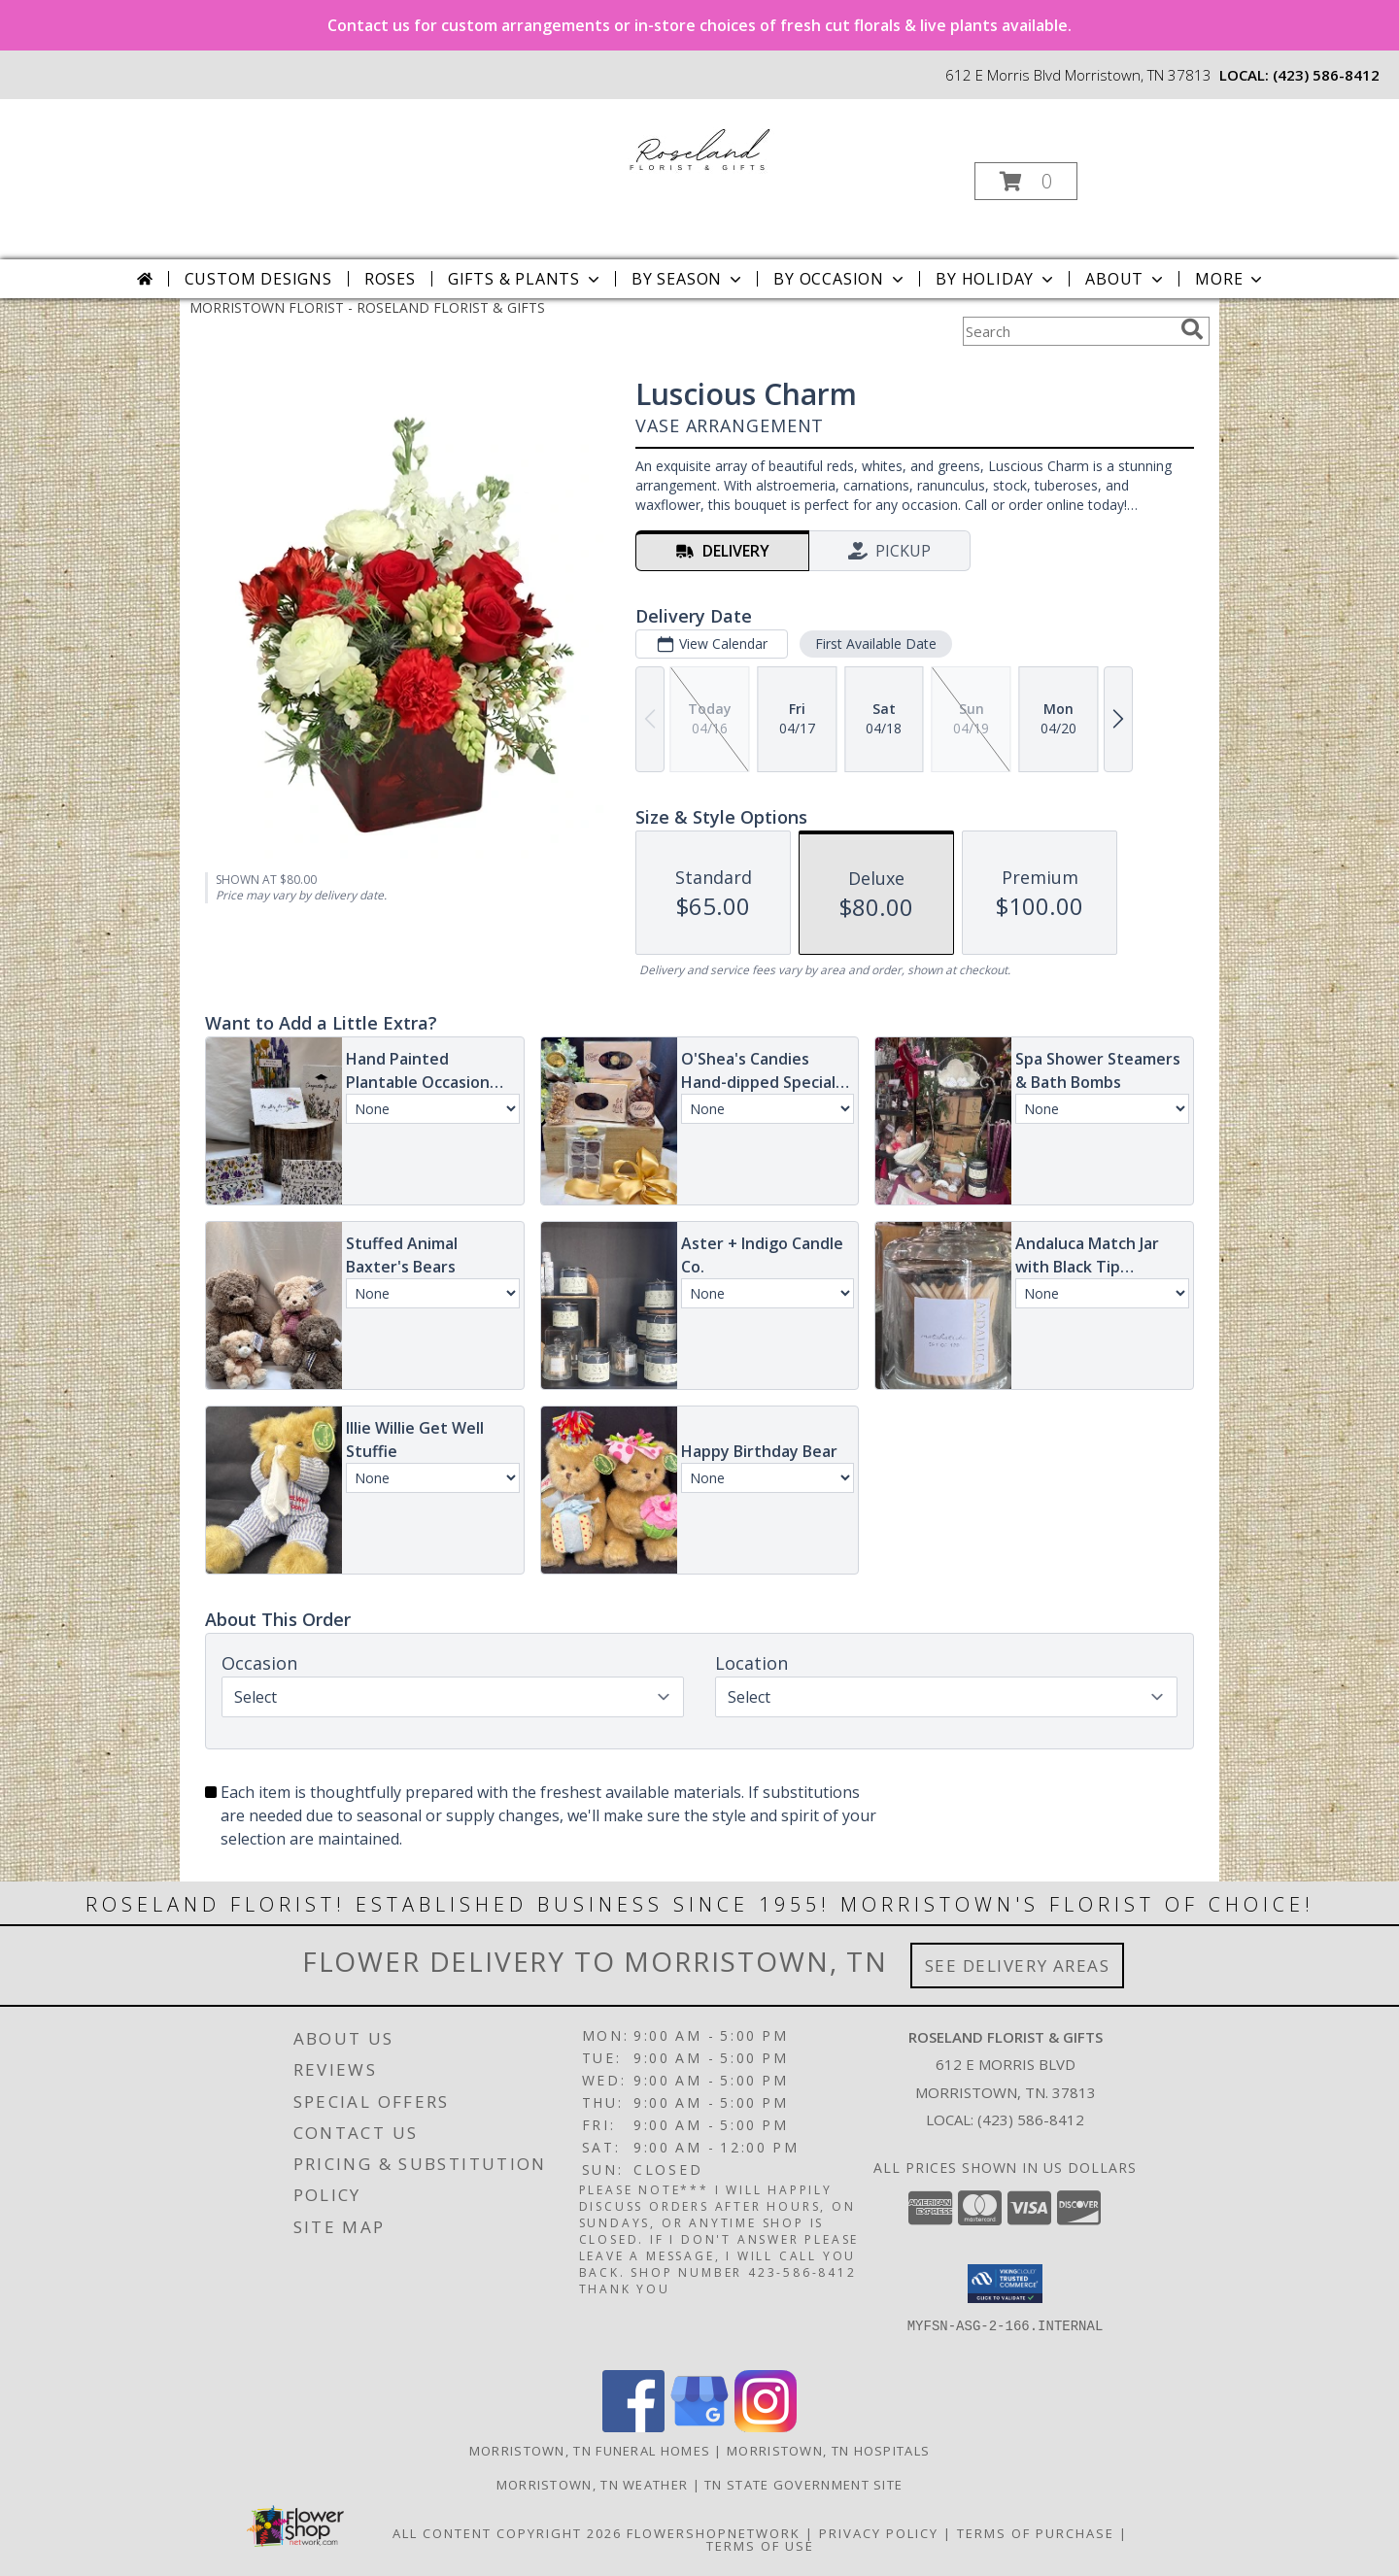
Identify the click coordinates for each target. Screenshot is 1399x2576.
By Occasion (840, 278)
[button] (1025, 181)
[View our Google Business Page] (699, 2427)
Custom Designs (258, 278)
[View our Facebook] (633, 2427)
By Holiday (996, 278)
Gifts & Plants (525, 278)
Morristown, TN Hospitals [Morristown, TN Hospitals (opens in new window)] (828, 2450)
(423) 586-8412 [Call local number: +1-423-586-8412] (1326, 75)
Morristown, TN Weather (592, 2484)
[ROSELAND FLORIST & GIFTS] (698, 146)
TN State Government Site (803, 2484)
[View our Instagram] (765, 2427)
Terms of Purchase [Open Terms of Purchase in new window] (1035, 2533)
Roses (390, 278)
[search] (1192, 329)
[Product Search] (1068, 331)
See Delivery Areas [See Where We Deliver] (1017, 1965)
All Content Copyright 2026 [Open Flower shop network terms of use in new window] (507, 2533)
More (1230, 278)
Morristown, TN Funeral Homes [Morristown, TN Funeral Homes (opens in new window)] (589, 2450)
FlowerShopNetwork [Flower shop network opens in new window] (714, 2533)
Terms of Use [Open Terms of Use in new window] (760, 2546)
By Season (688, 278)
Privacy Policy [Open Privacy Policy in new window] (878, 2533)
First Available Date (876, 643)
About (1126, 278)
